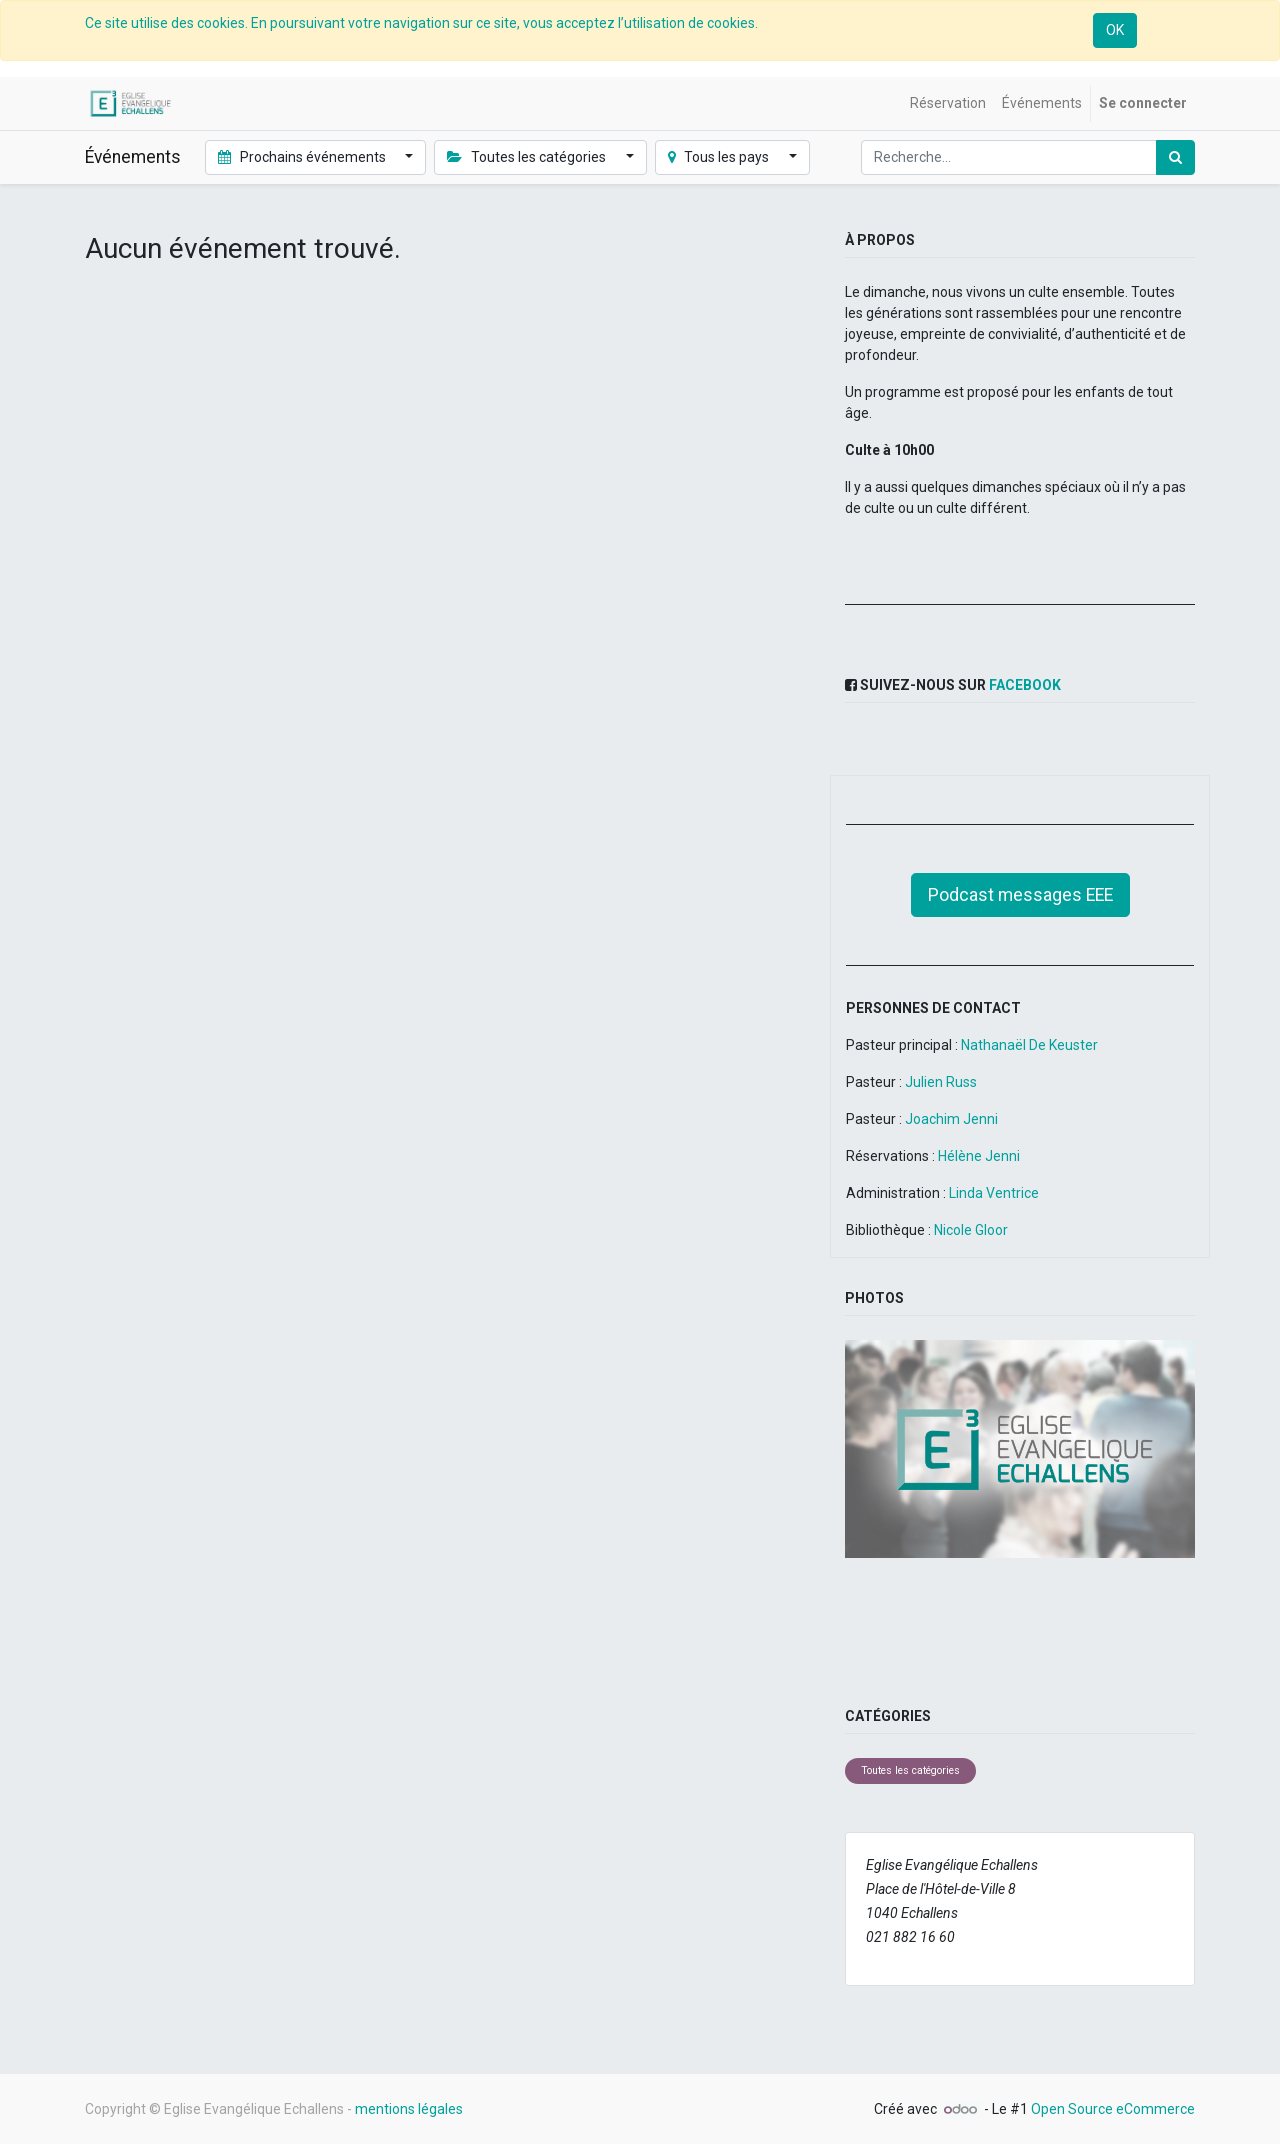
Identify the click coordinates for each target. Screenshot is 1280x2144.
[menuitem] (948, 103)
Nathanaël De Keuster (1029, 1045)
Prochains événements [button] (303, 157)
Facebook (1025, 685)
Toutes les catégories (910, 1770)
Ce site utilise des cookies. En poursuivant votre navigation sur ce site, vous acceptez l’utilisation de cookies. (421, 23)
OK (1115, 30)
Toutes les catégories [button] (528, 157)
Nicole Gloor (971, 1230)
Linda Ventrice (994, 1193)
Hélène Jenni (977, 1156)
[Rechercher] (1175, 157)
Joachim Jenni (951, 1119)
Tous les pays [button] (720, 157)
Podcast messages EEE (1020, 895)
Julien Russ (941, 1082)
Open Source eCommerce (1113, 2109)
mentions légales (409, 2109)
